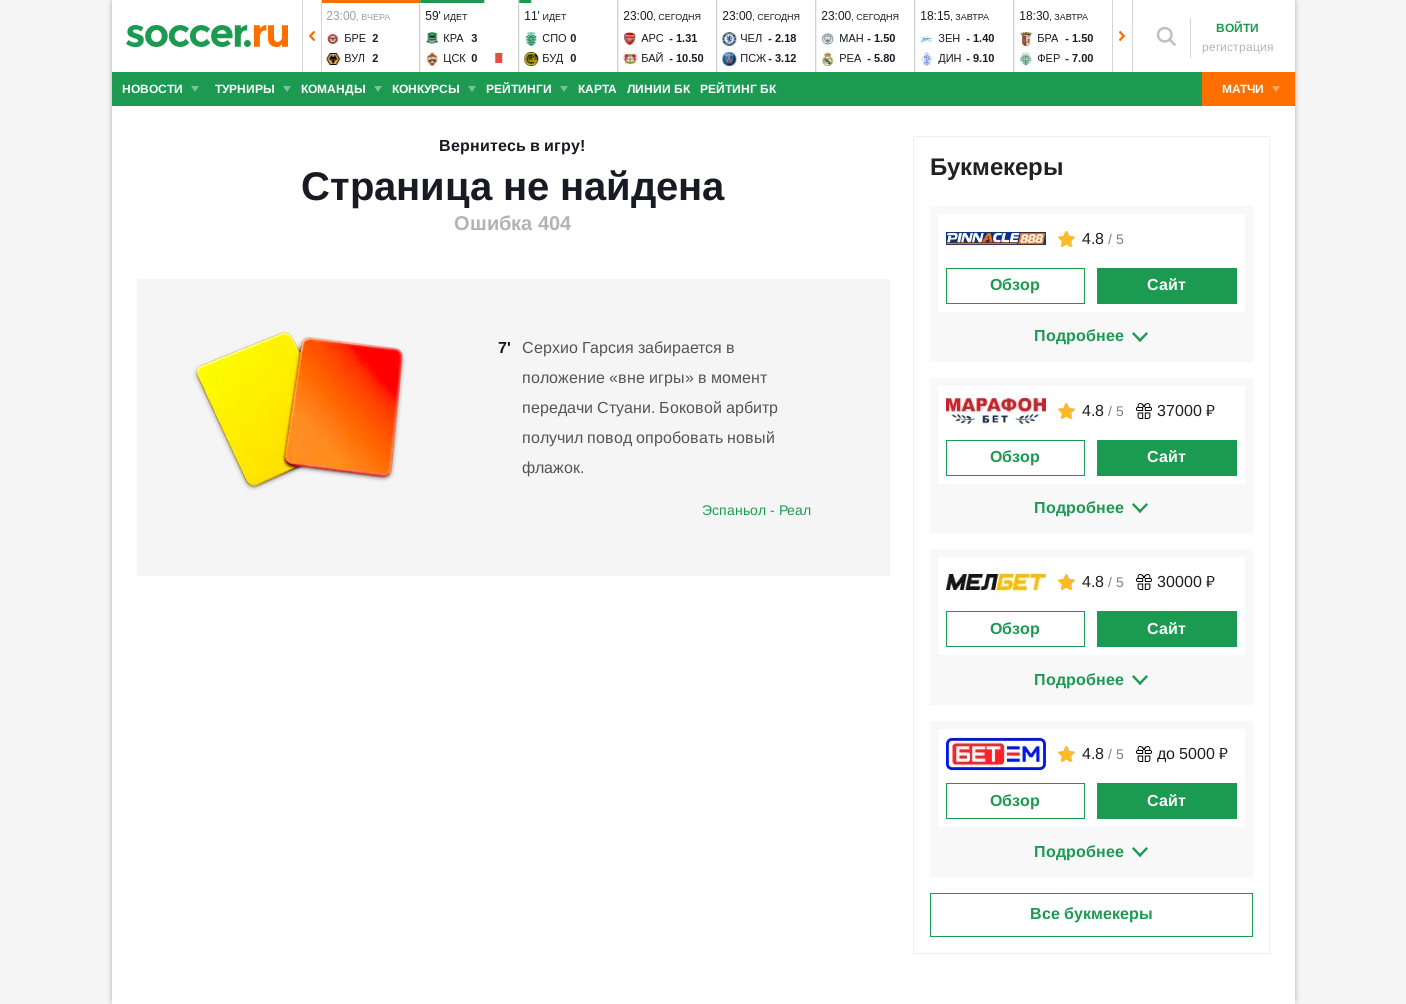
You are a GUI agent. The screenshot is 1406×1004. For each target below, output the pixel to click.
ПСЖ (753, 58)
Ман (851, 38)
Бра (1047, 38)
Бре (355, 38)
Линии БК (658, 89)
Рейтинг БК (738, 89)
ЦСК (454, 58)
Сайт (1166, 284)
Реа (850, 58)
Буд (552, 58)
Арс (652, 38)
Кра (453, 38)
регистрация (1238, 47)
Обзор (1015, 284)
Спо (554, 38)
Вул (354, 58)
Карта (597, 89)
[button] (312, 36)
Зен (949, 38)
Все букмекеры (1091, 913)
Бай (652, 58)
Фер (1048, 58)
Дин (949, 58)
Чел (751, 38)
